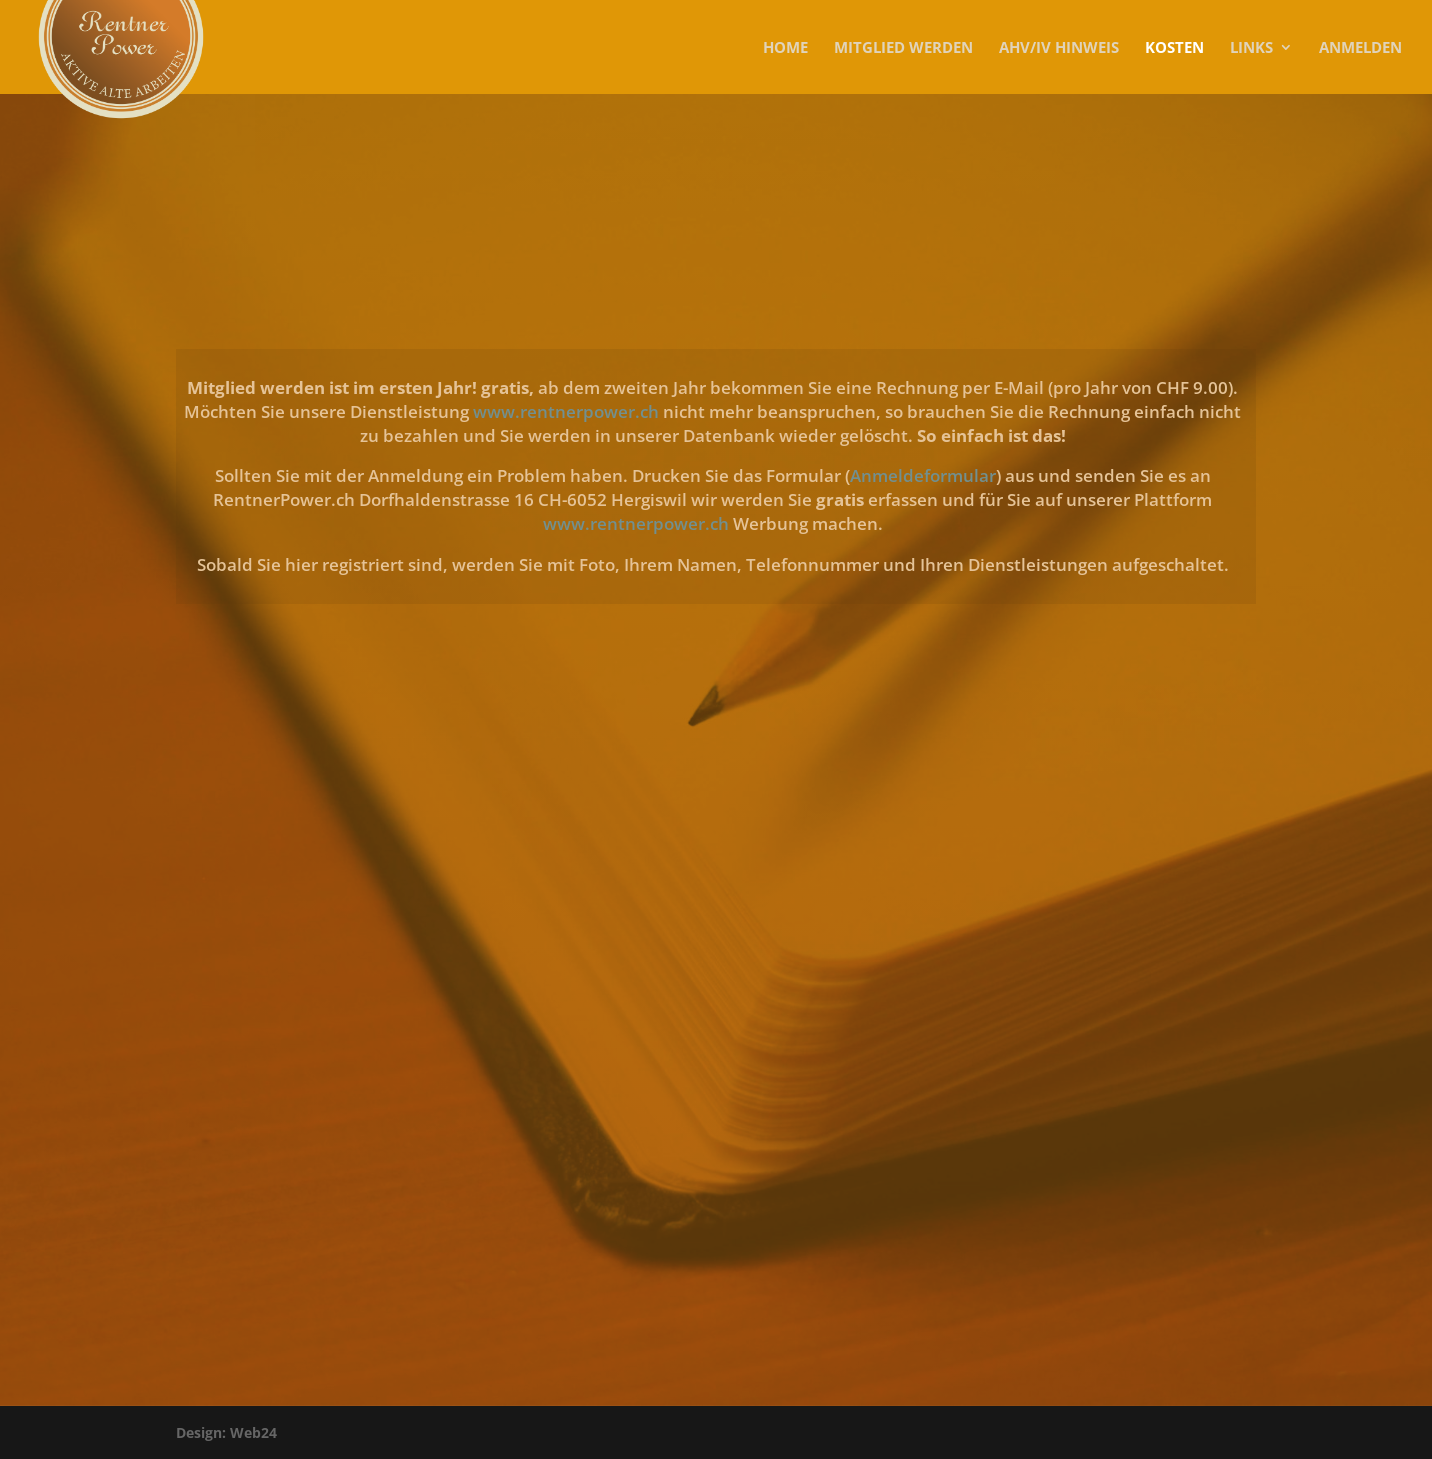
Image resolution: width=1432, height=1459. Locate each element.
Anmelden (1360, 48)
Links (1251, 48)
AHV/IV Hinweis (1059, 48)
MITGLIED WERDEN (903, 48)
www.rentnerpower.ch (568, 411)
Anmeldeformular (923, 475)
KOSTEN (1174, 48)
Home (785, 48)
